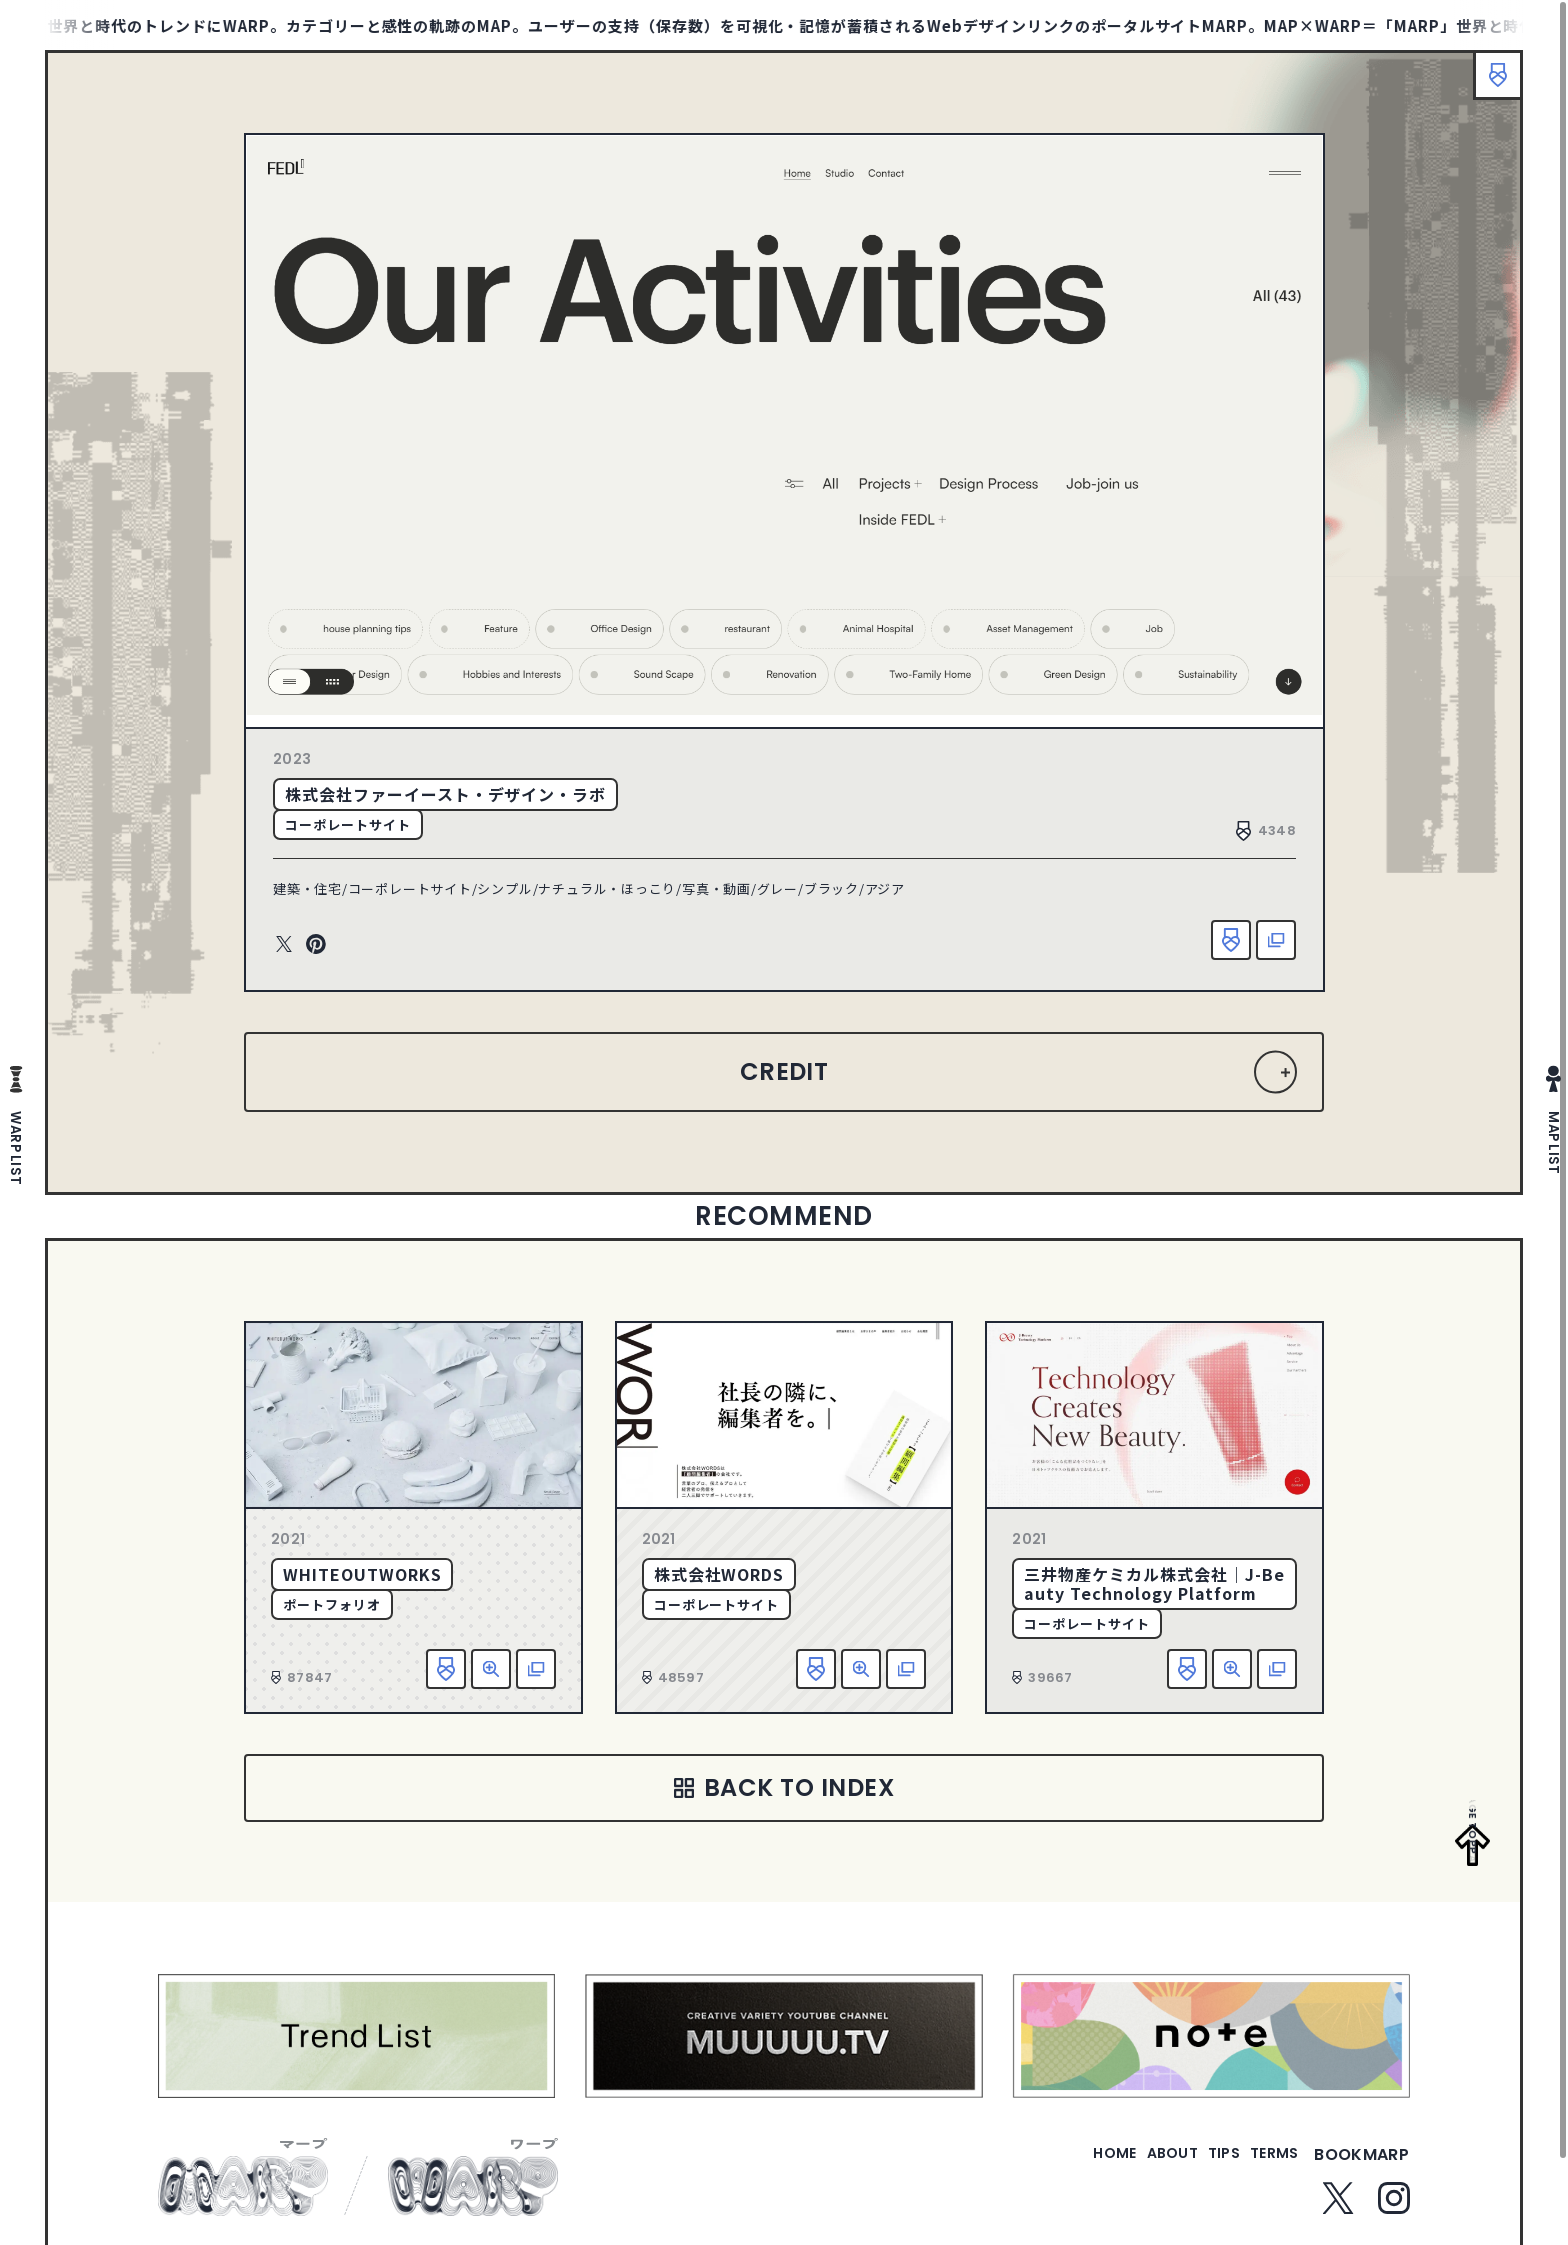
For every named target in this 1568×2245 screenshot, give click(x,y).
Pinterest (316, 945)
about (1131, 2166)
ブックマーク (1488, 85)
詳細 (491, 1669)
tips (1199, 2166)
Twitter (284, 945)
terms (1266, 2166)
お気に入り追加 (1231, 940)
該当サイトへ (1276, 940)
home (1057, 2166)
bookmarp (1361, 2166)
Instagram (1394, 2210)
